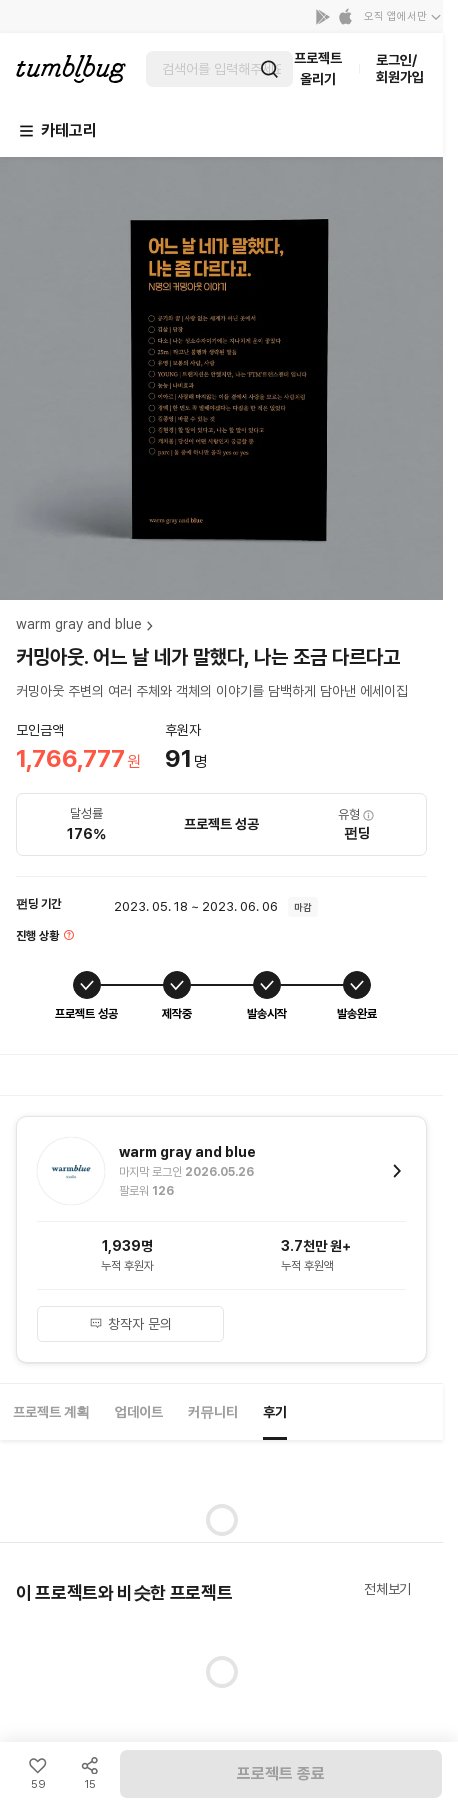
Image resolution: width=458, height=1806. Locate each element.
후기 (275, 1412)
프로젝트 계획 (51, 1412)
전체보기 (387, 1589)
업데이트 (139, 1412)
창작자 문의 (131, 1324)
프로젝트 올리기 (318, 68)
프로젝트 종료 (281, 1773)
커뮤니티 (213, 1412)
